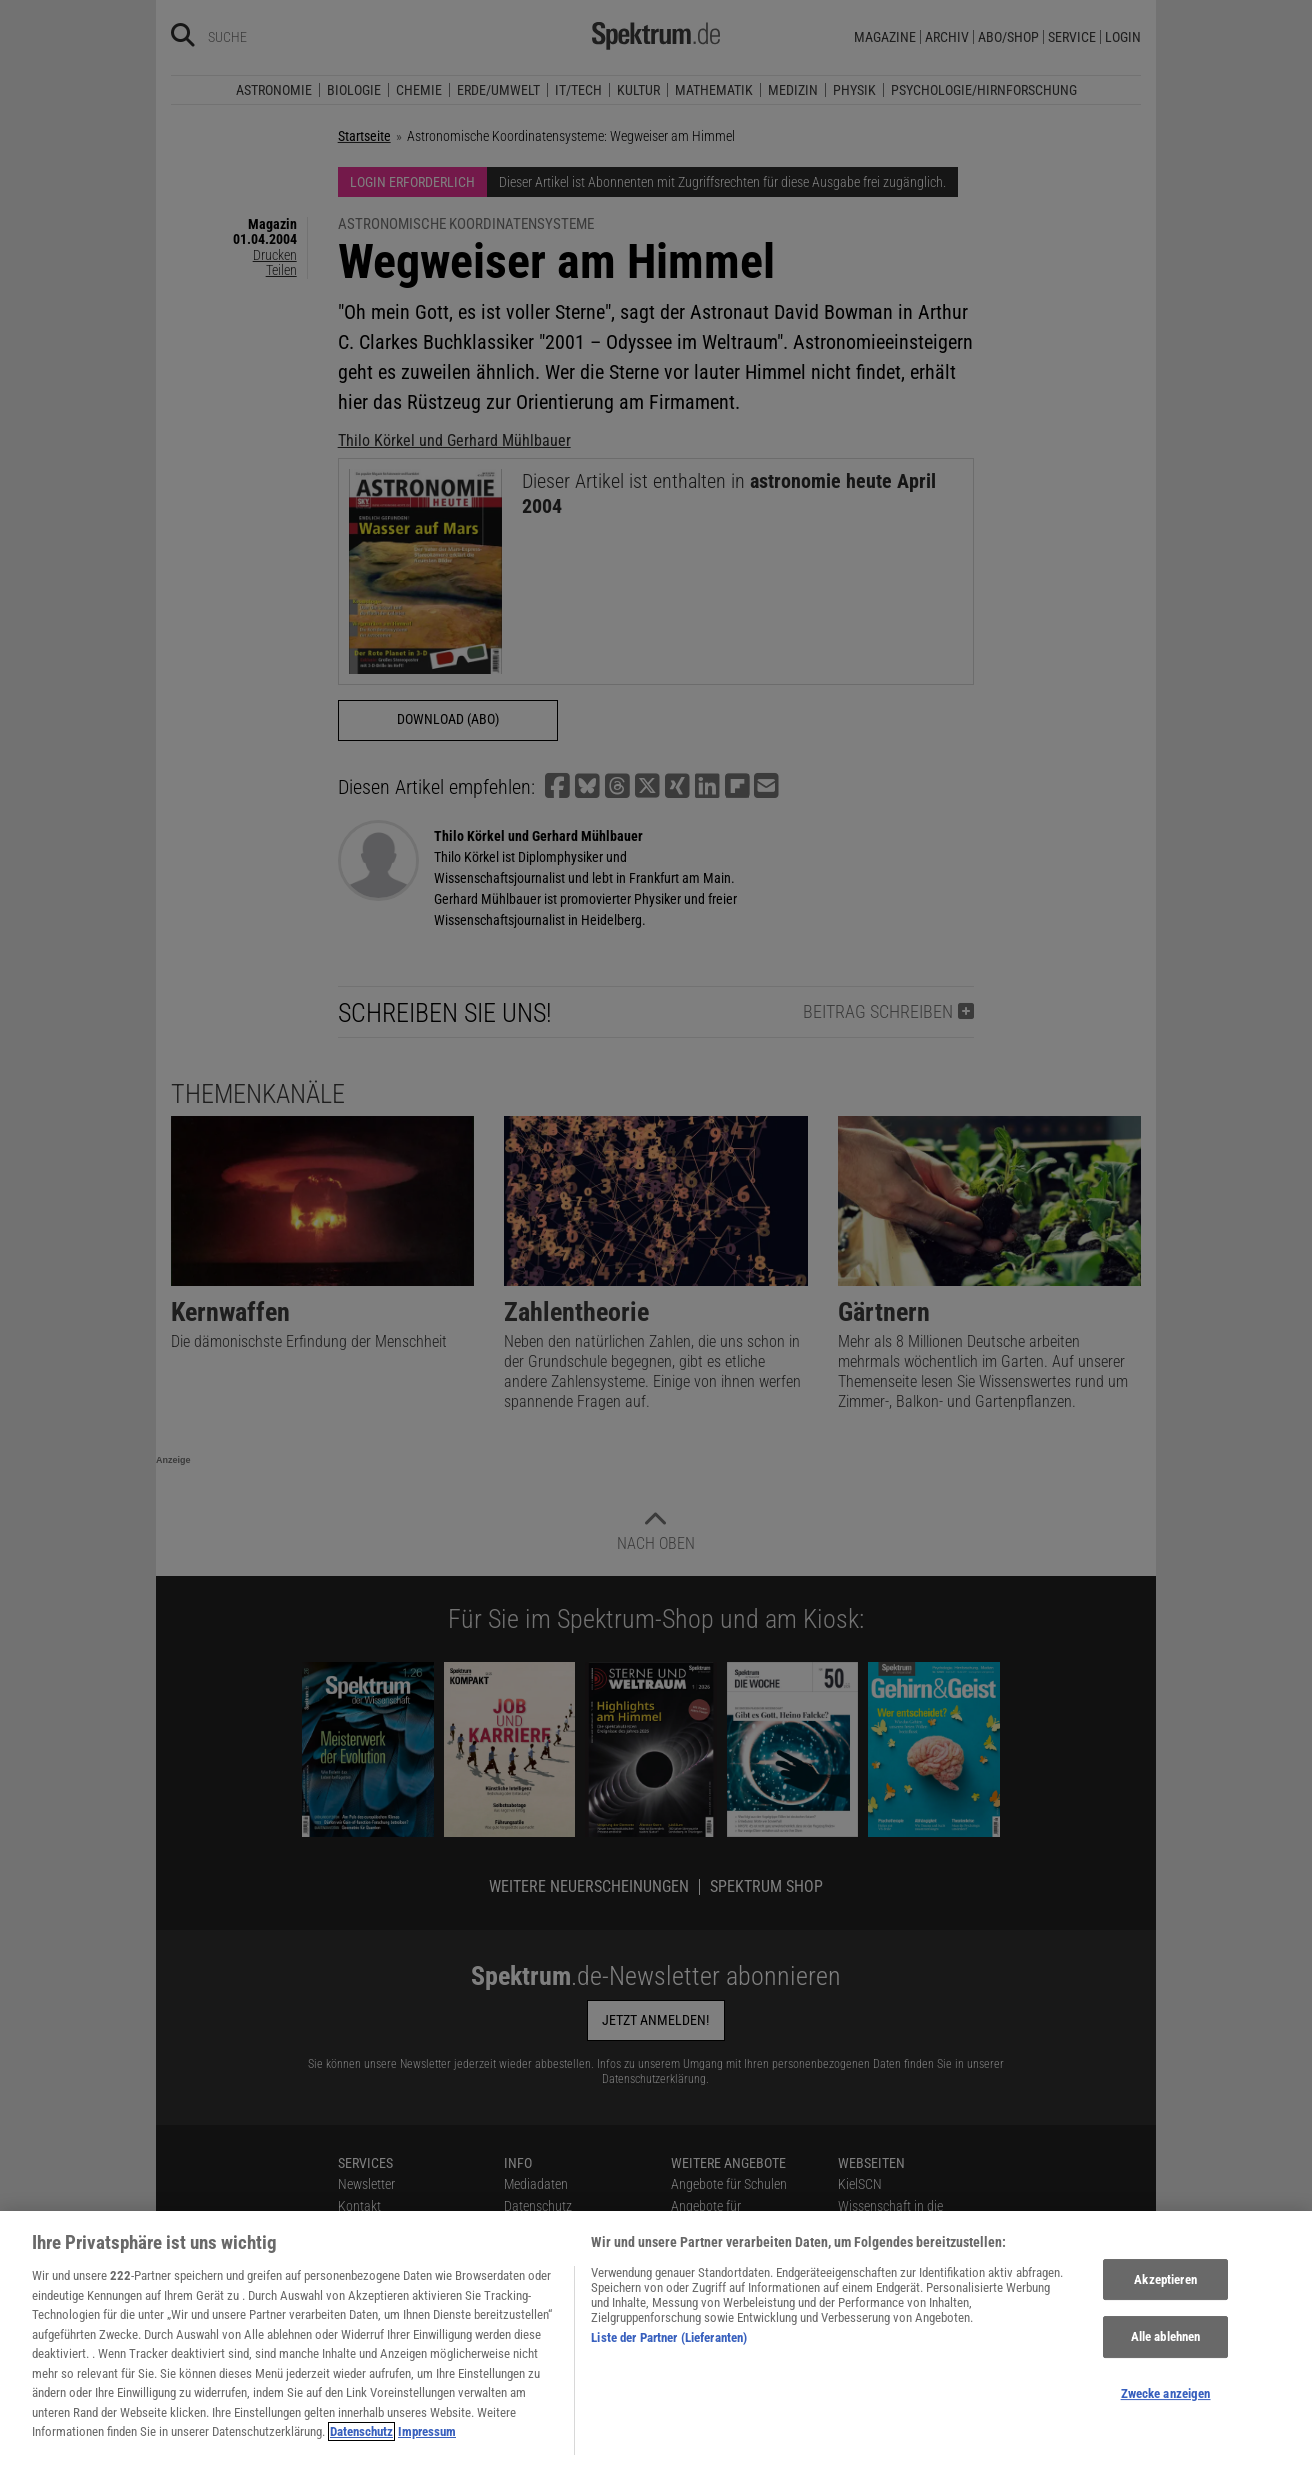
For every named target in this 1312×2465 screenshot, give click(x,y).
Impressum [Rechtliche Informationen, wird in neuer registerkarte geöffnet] (427, 2446)
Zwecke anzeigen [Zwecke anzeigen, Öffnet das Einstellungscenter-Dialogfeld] (1166, 2408)
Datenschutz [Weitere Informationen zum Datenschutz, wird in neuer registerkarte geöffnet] (361, 2446)
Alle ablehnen (1166, 2351)
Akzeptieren (1165, 2293)
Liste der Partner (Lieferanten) (669, 2351)
